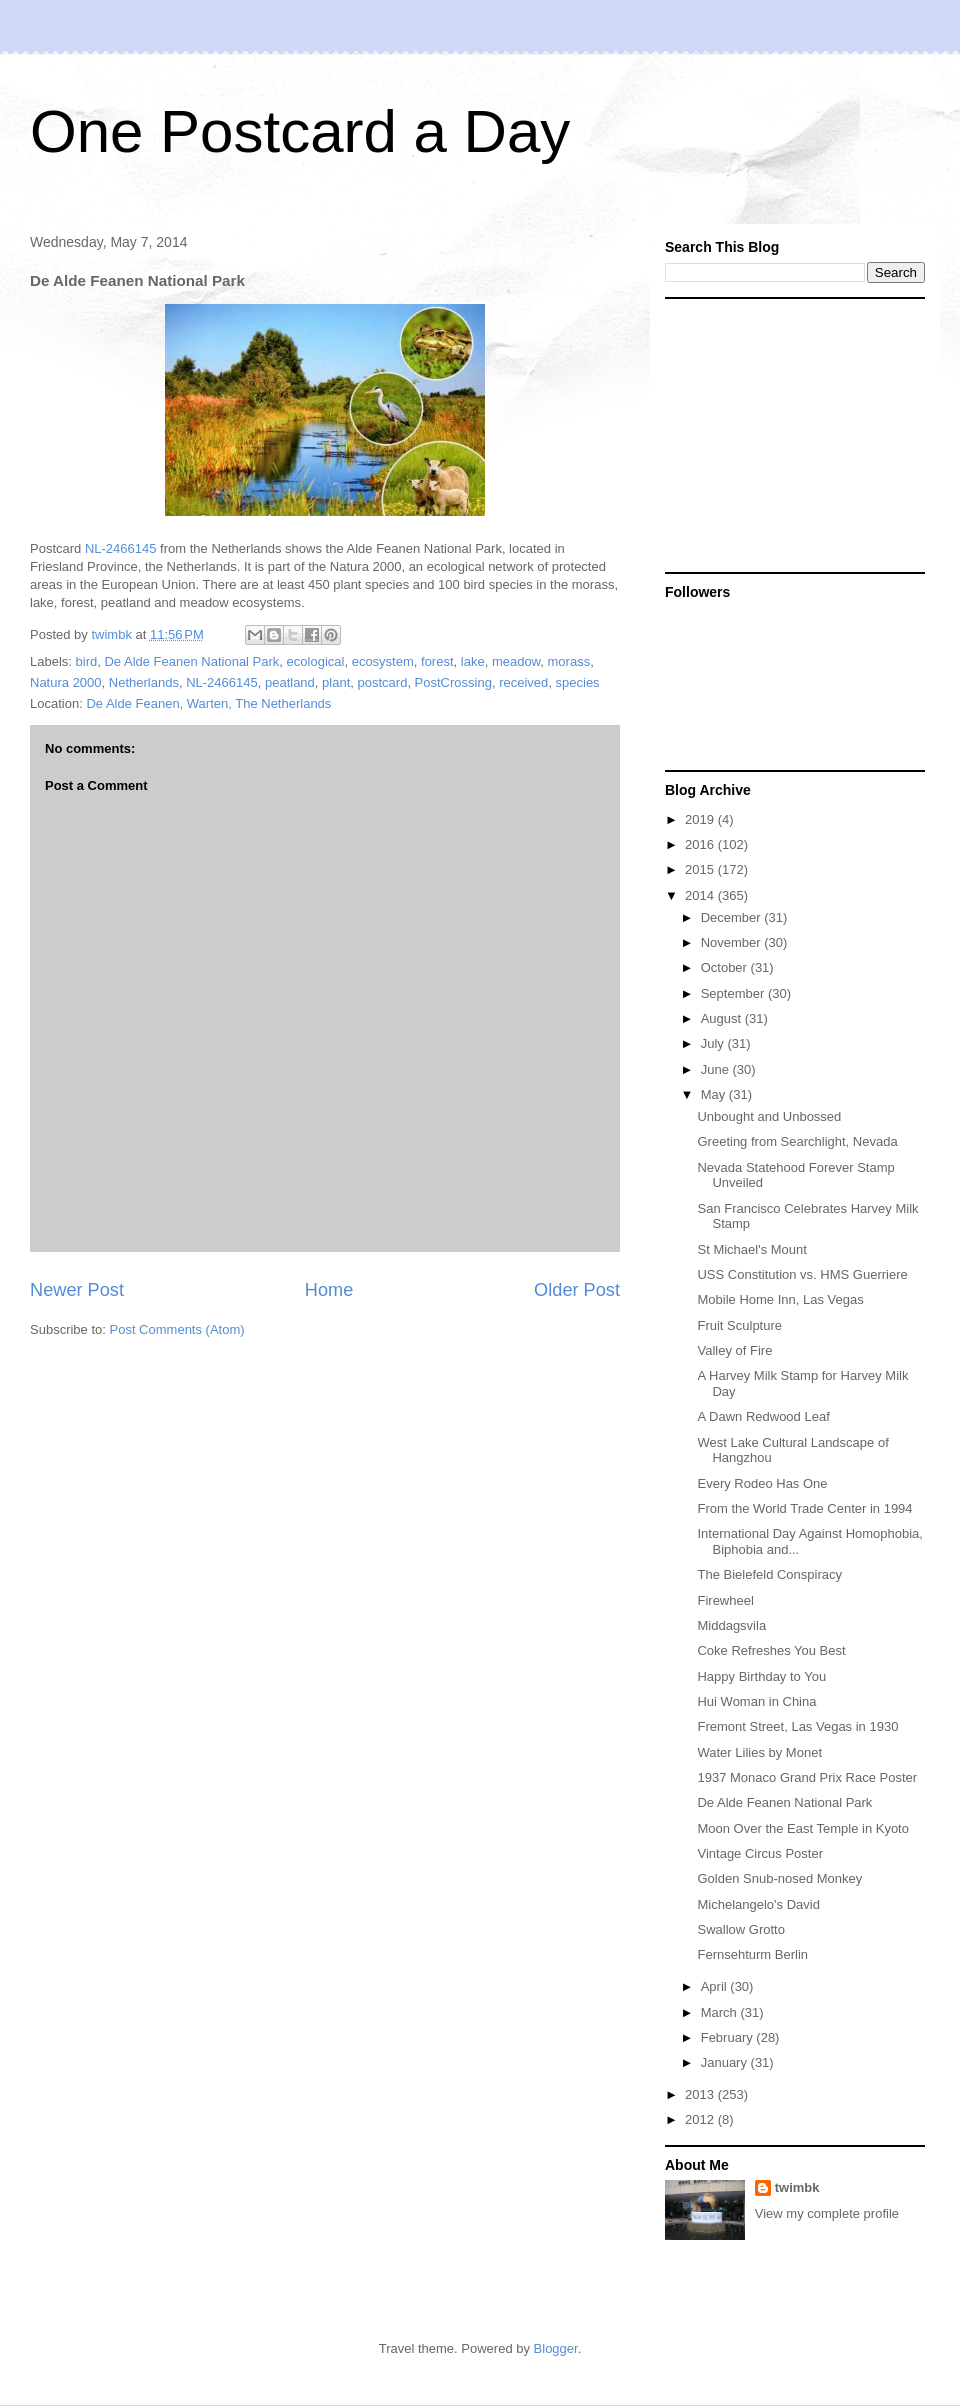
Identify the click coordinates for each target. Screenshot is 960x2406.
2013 (701, 2094)
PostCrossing (453, 682)
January (726, 2062)
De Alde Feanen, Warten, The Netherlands (208, 703)
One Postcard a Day (300, 131)
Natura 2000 (66, 682)
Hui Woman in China (756, 1701)
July (714, 1043)
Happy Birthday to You (761, 1676)
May (715, 1094)
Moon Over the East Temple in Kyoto (802, 1828)
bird (87, 661)
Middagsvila (731, 1625)
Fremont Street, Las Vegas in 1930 (797, 1726)
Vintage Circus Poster (760, 1853)
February (729, 2037)
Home (329, 1290)
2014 (701, 895)
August (723, 1018)
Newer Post (77, 1290)
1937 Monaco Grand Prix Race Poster (807, 1777)
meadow (516, 661)
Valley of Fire (734, 1350)
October (726, 967)
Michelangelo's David (758, 1904)
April (716, 1986)
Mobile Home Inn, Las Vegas (780, 1299)
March (721, 2012)
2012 (701, 2119)
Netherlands (144, 682)
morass (569, 661)
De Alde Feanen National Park (191, 661)
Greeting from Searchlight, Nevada (797, 1141)
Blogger (556, 2348)
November (733, 942)
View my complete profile (827, 2213)
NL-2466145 (121, 548)
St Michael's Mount (751, 1249)
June (717, 1069)
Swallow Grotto (740, 1929)
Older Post (577, 1290)
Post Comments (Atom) (177, 1329)
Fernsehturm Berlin (752, 1954)
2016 (701, 844)
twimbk (797, 2187)
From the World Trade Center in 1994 (804, 1508)
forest (437, 661)
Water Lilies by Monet (759, 1752)
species (578, 682)
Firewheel (725, 1600)
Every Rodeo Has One (762, 1483)
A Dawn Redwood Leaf (763, 1416)
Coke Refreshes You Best (771, 1650)
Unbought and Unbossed (769, 1116)
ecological (316, 661)
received (523, 682)
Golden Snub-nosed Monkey (779, 1878)
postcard (383, 682)
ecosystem (383, 661)
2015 (701, 869)
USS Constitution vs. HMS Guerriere (802, 1274)
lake (473, 661)
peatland (290, 682)
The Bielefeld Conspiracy (769, 1574)
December (733, 917)
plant (336, 682)
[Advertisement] (790, 434)
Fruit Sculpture (739, 1325)
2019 (701, 819)
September (734, 993)
